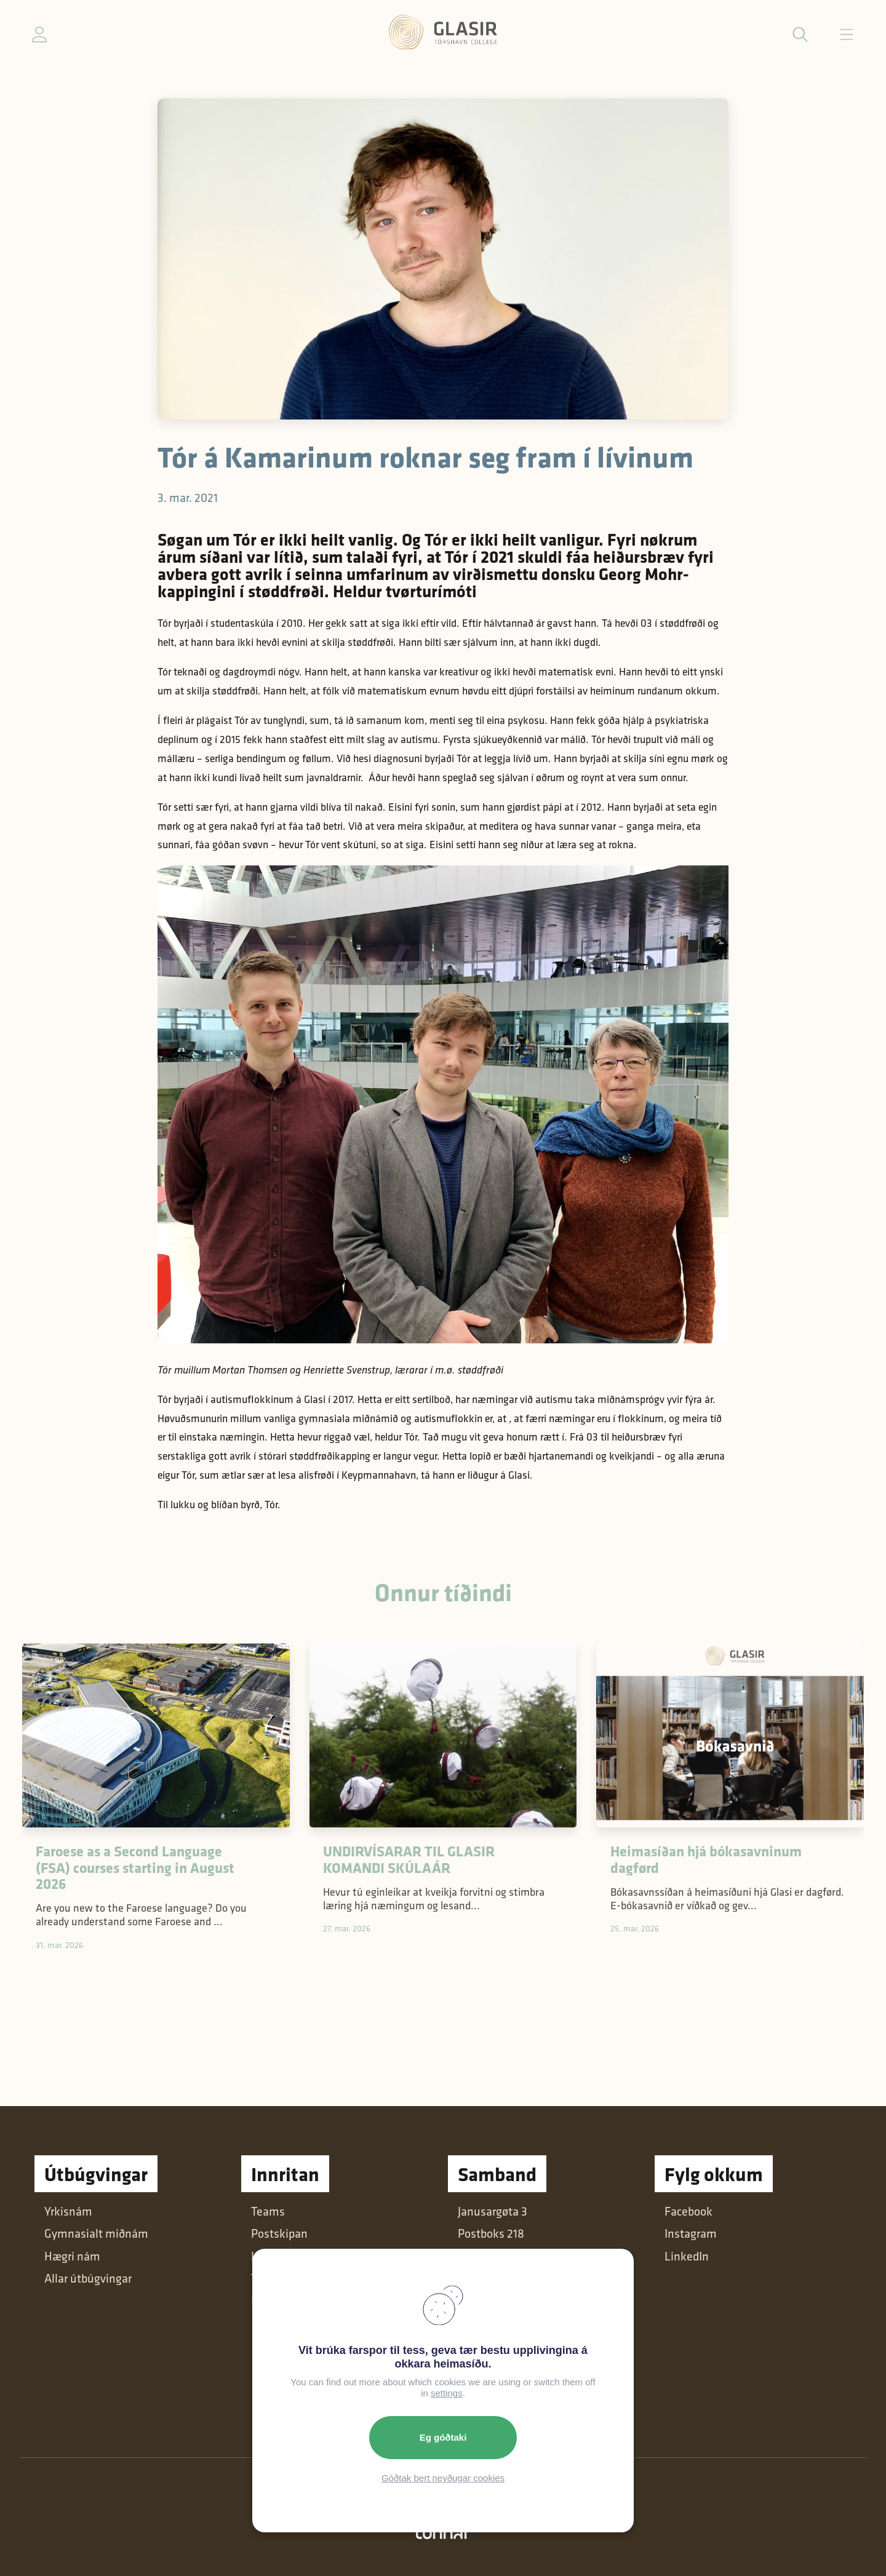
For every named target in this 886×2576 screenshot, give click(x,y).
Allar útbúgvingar (88, 2278)
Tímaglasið (279, 2278)
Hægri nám (72, 2256)
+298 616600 (490, 2301)
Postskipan (279, 2233)
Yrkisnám (68, 2211)
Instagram (690, 2233)
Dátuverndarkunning (510, 2390)
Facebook (688, 2211)
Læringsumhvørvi (295, 2256)
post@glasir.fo (493, 2278)
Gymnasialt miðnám (96, 2233)
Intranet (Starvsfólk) (302, 2301)
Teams (268, 2211)
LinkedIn (686, 2256)
